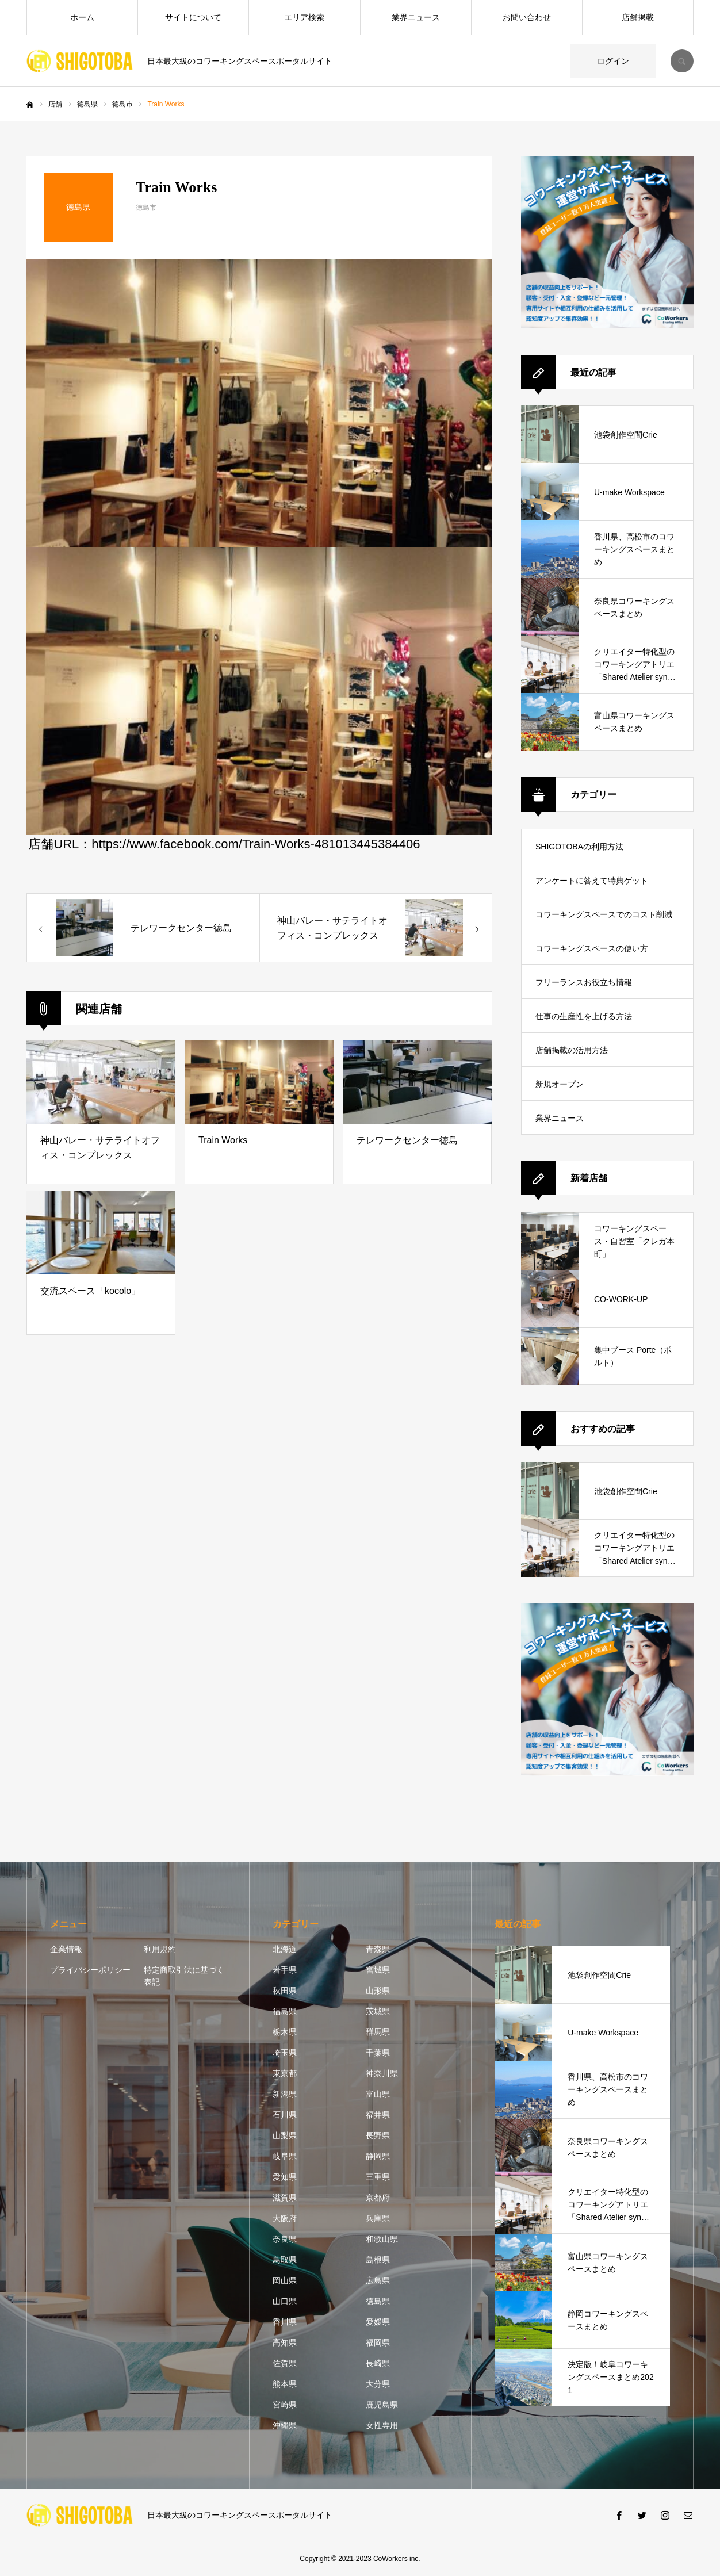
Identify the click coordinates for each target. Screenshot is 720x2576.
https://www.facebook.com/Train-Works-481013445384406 (255, 844)
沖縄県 (285, 2425)
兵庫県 (378, 2218)
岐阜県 (285, 2156)
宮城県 (378, 1969)
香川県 (285, 2321)
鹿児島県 (382, 2404)
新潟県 (285, 2094)
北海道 (285, 1949)
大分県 (378, 2384)
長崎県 (378, 2363)
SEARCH (682, 60)
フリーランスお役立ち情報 (583, 982)
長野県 (378, 2135)
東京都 (285, 2073)
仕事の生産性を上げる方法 (583, 1016)
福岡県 (378, 2342)
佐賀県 (285, 2363)
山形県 (378, 1990)
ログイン (613, 61)
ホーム (82, 17)
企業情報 (66, 1949)
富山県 (378, 2094)
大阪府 (285, 2218)
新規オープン (559, 1084)
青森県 (378, 1949)
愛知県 (285, 2176)
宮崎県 (285, 2404)
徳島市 (146, 208)
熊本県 (285, 2384)
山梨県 (285, 2135)
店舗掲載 (638, 17)
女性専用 (382, 2425)
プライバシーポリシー (90, 1969)
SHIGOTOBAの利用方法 (579, 846)
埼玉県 (285, 2052)
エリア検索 (304, 17)
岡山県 (285, 2280)
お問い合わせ (527, 17)
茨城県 (378, 2011)
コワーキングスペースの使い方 (591, 948)
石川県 (285, 2114)
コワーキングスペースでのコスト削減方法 (603, 920)
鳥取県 (285, 2259)
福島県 (285, 2011)
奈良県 (285, 2239)
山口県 (285, 2301)
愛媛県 (378, 2321)
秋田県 (285, 1990)
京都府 (378, 2197)
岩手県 (285, 1969)
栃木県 (285, 2032)
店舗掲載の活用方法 (571, 1050)
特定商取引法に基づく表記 (184, 1975)
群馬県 (378, 2032)
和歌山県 (382, 2239)
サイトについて (193, 17)
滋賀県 (285, 2197)
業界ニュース (416, 17)
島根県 (378, 2259)
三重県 (378, 2176)
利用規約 (160, 1949)
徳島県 (378, 2301)
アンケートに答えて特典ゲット (591, 880)
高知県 (285, 2342)
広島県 (378, 2280)
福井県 (378, 2114)
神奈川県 (382, 2073)
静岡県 (378, 2156)
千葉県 (378, 2052)
